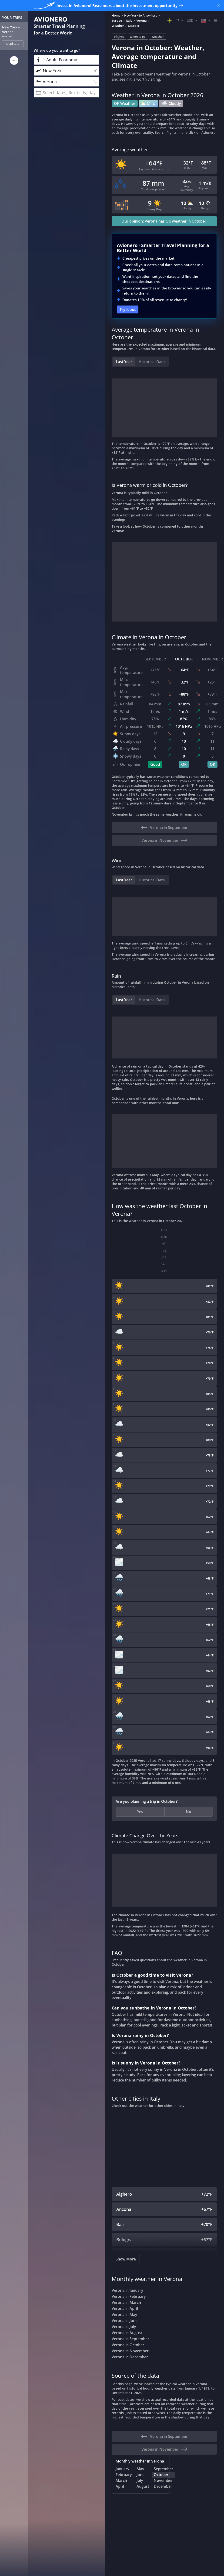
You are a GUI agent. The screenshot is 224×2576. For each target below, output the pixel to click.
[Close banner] (218, 5)
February (124, 2474)
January (122, 2468)
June (140, 2474)
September (163, 2468)
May (140, 2468)
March (121, 2480)
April (120, 2486)
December (163, 2486)
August (143, 2486)
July (140, 2480)
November (163, 2480)
